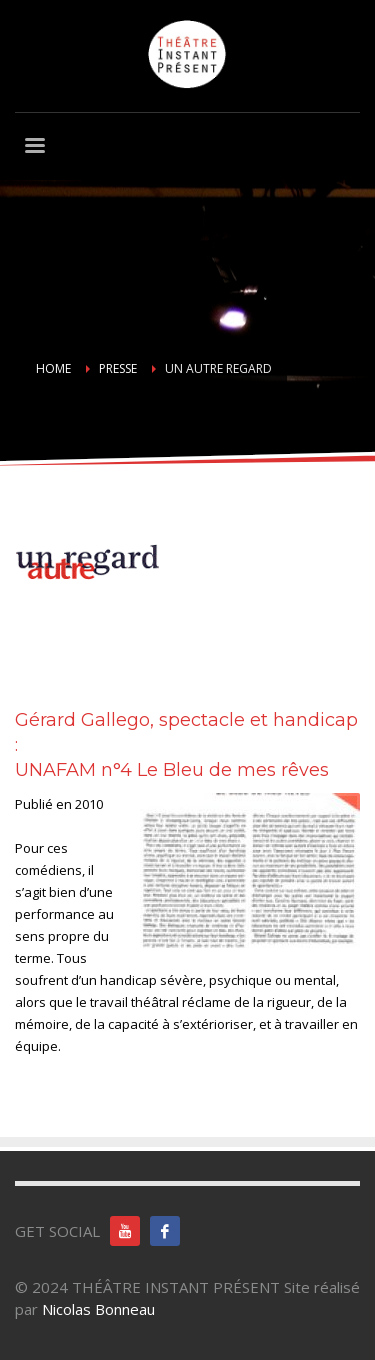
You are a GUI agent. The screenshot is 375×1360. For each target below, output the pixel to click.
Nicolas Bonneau (98, 1309)
